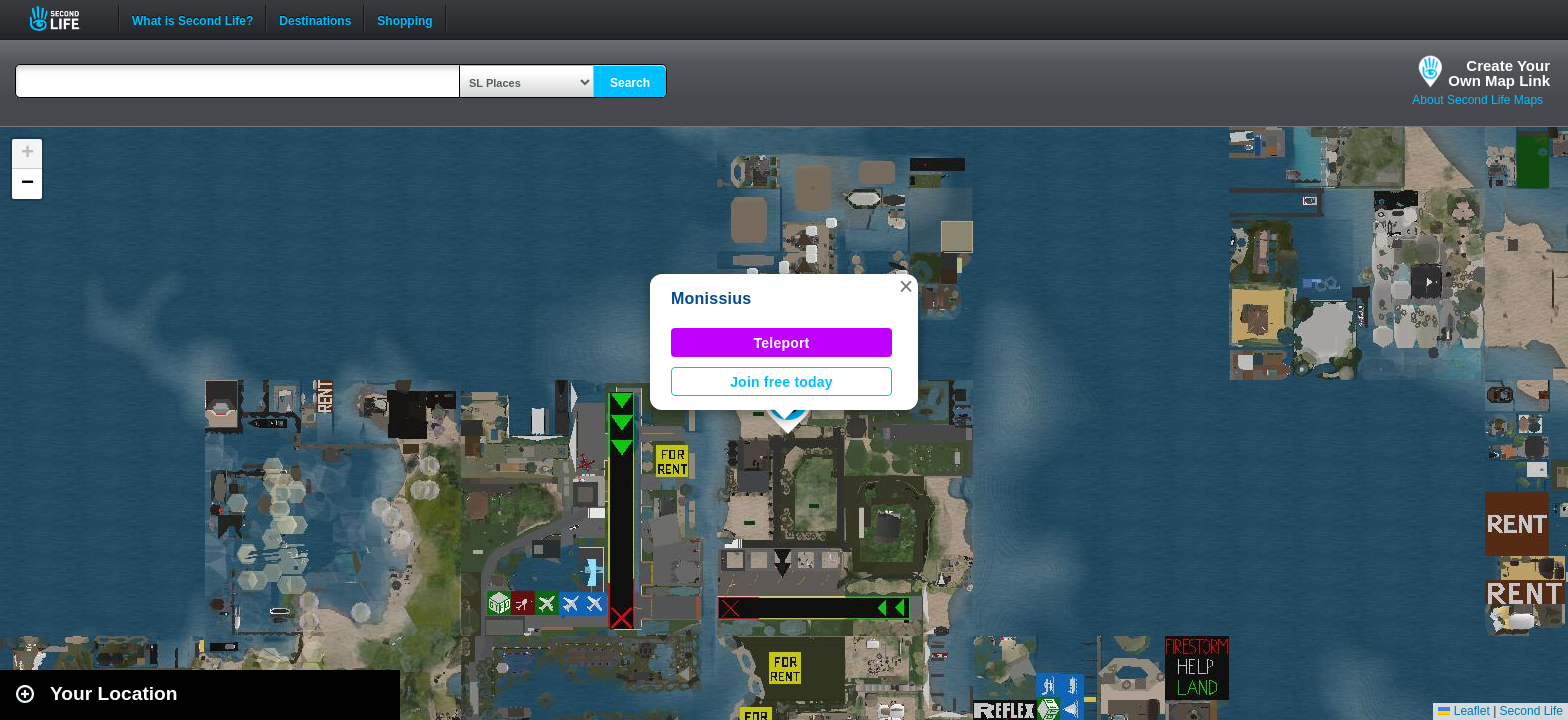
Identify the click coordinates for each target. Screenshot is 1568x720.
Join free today (781, 382)
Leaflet (1463, 711)
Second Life (65, 18)
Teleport (782, 343)
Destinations (315, 19)
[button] (906, 286)
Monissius (711, 298)
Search (630, 83)
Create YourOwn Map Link (1499, 73)
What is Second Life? (192, 19)
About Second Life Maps (1477, 100)
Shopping (404, 19)
